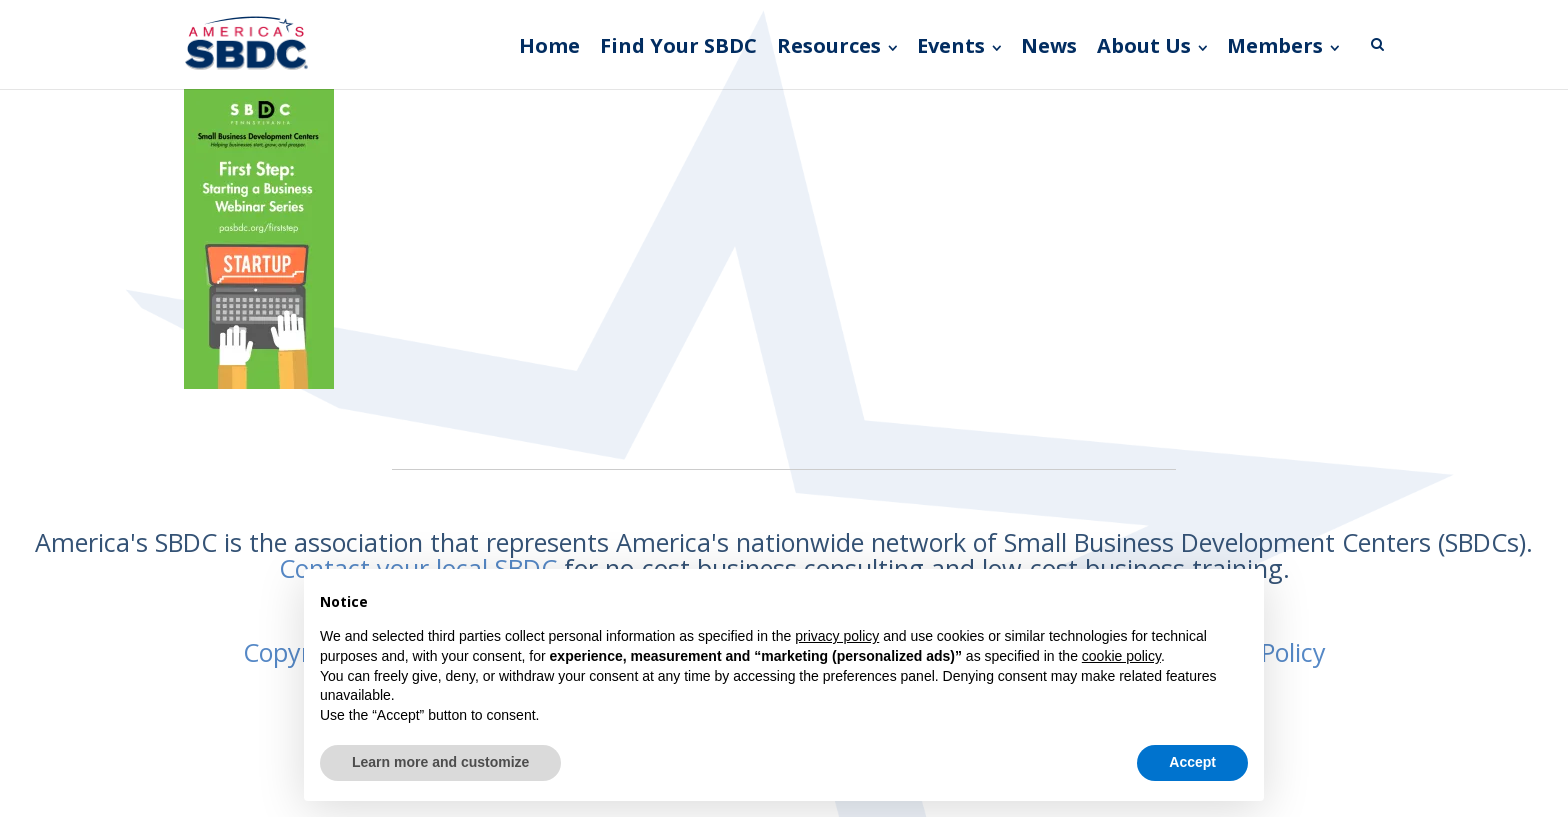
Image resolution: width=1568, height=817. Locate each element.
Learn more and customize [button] (440, 762)
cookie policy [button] (1121, 656)
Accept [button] (1192, 762)
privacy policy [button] (837, 636)
